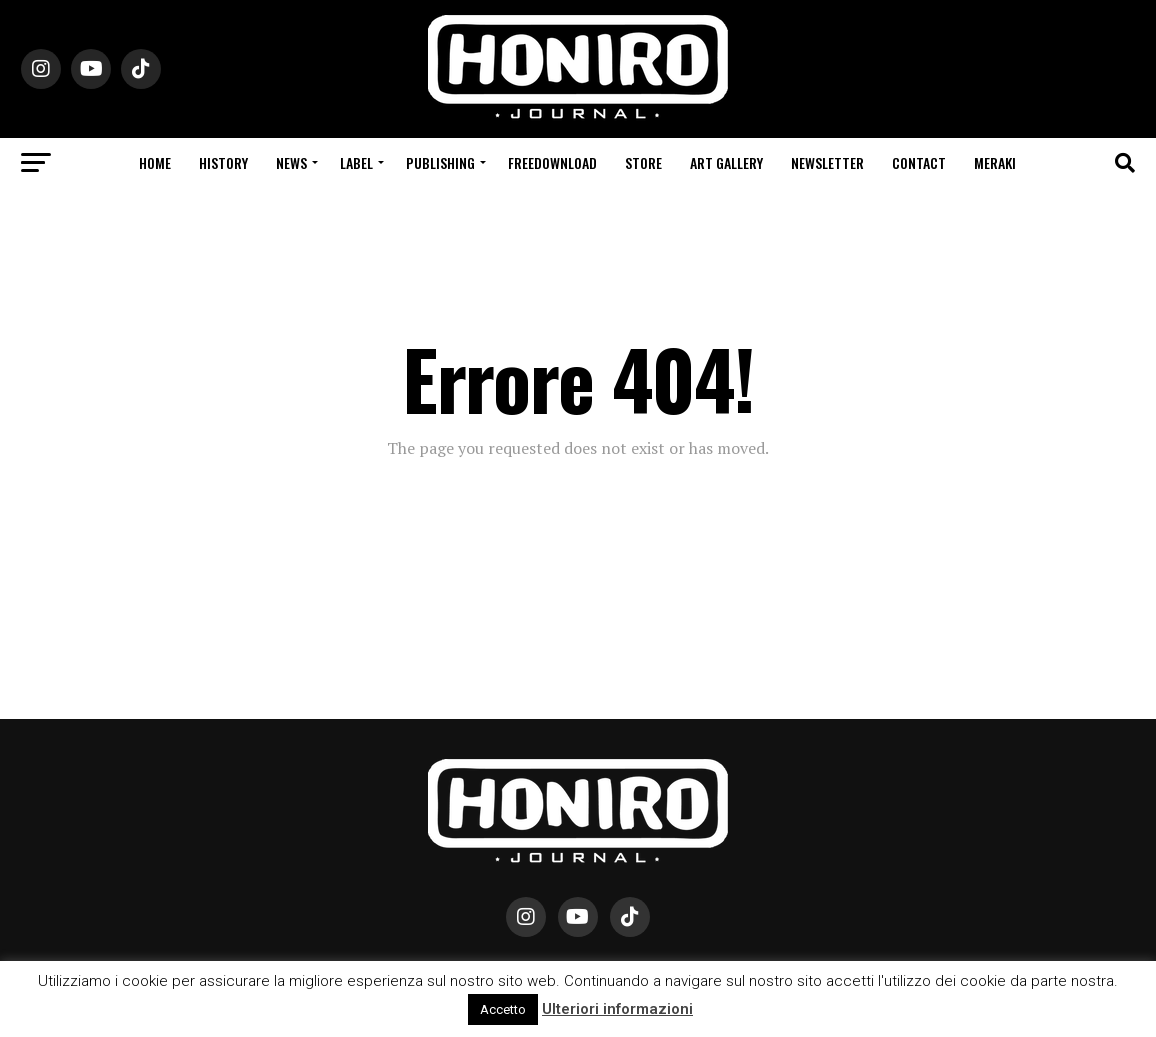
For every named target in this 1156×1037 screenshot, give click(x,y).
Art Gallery (726, 162)
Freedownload (552, 162)
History (223, 162)
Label (356, 162)
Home (155, 162)
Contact (919, 162)
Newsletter (827, 162)
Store (643, 162)
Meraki (995, 162)
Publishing (440, 162)
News (291, 162)
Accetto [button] (503, 1009)
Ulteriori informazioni (617, 1009)
